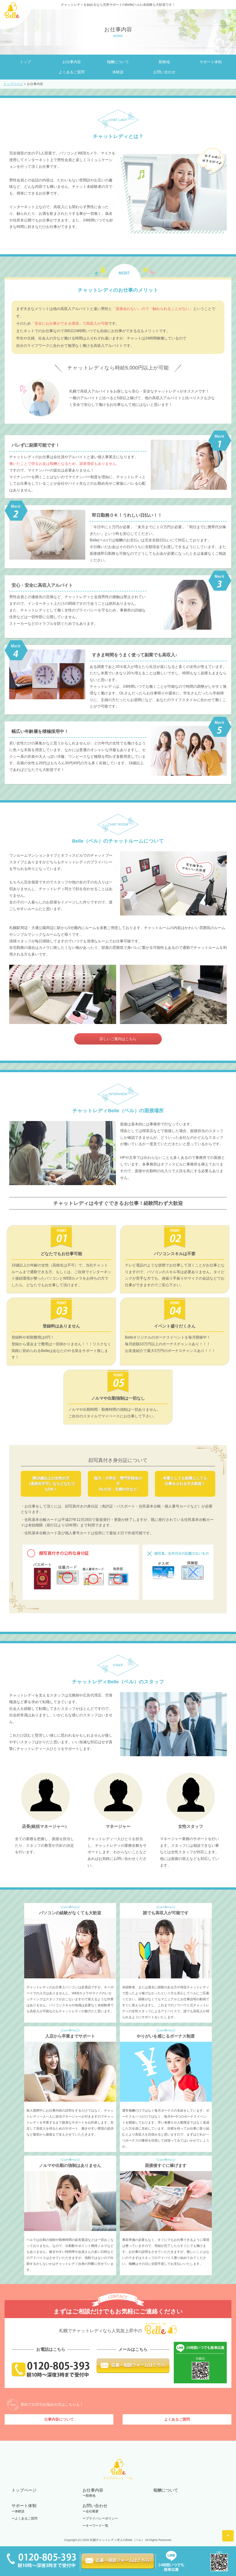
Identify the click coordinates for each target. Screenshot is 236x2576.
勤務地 (164, 62)
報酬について (118, 62)
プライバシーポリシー (102, 2519)
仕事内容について (59, 2420)
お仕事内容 (71, 62)
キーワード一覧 (97, 2527)
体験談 (118, 72)
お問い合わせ (164, 72)
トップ (25, 62)
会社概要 (92, 2512)
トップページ (13, 84)
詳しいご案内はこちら (118, 1039)
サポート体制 (211, 62)
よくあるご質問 (72, 72)
